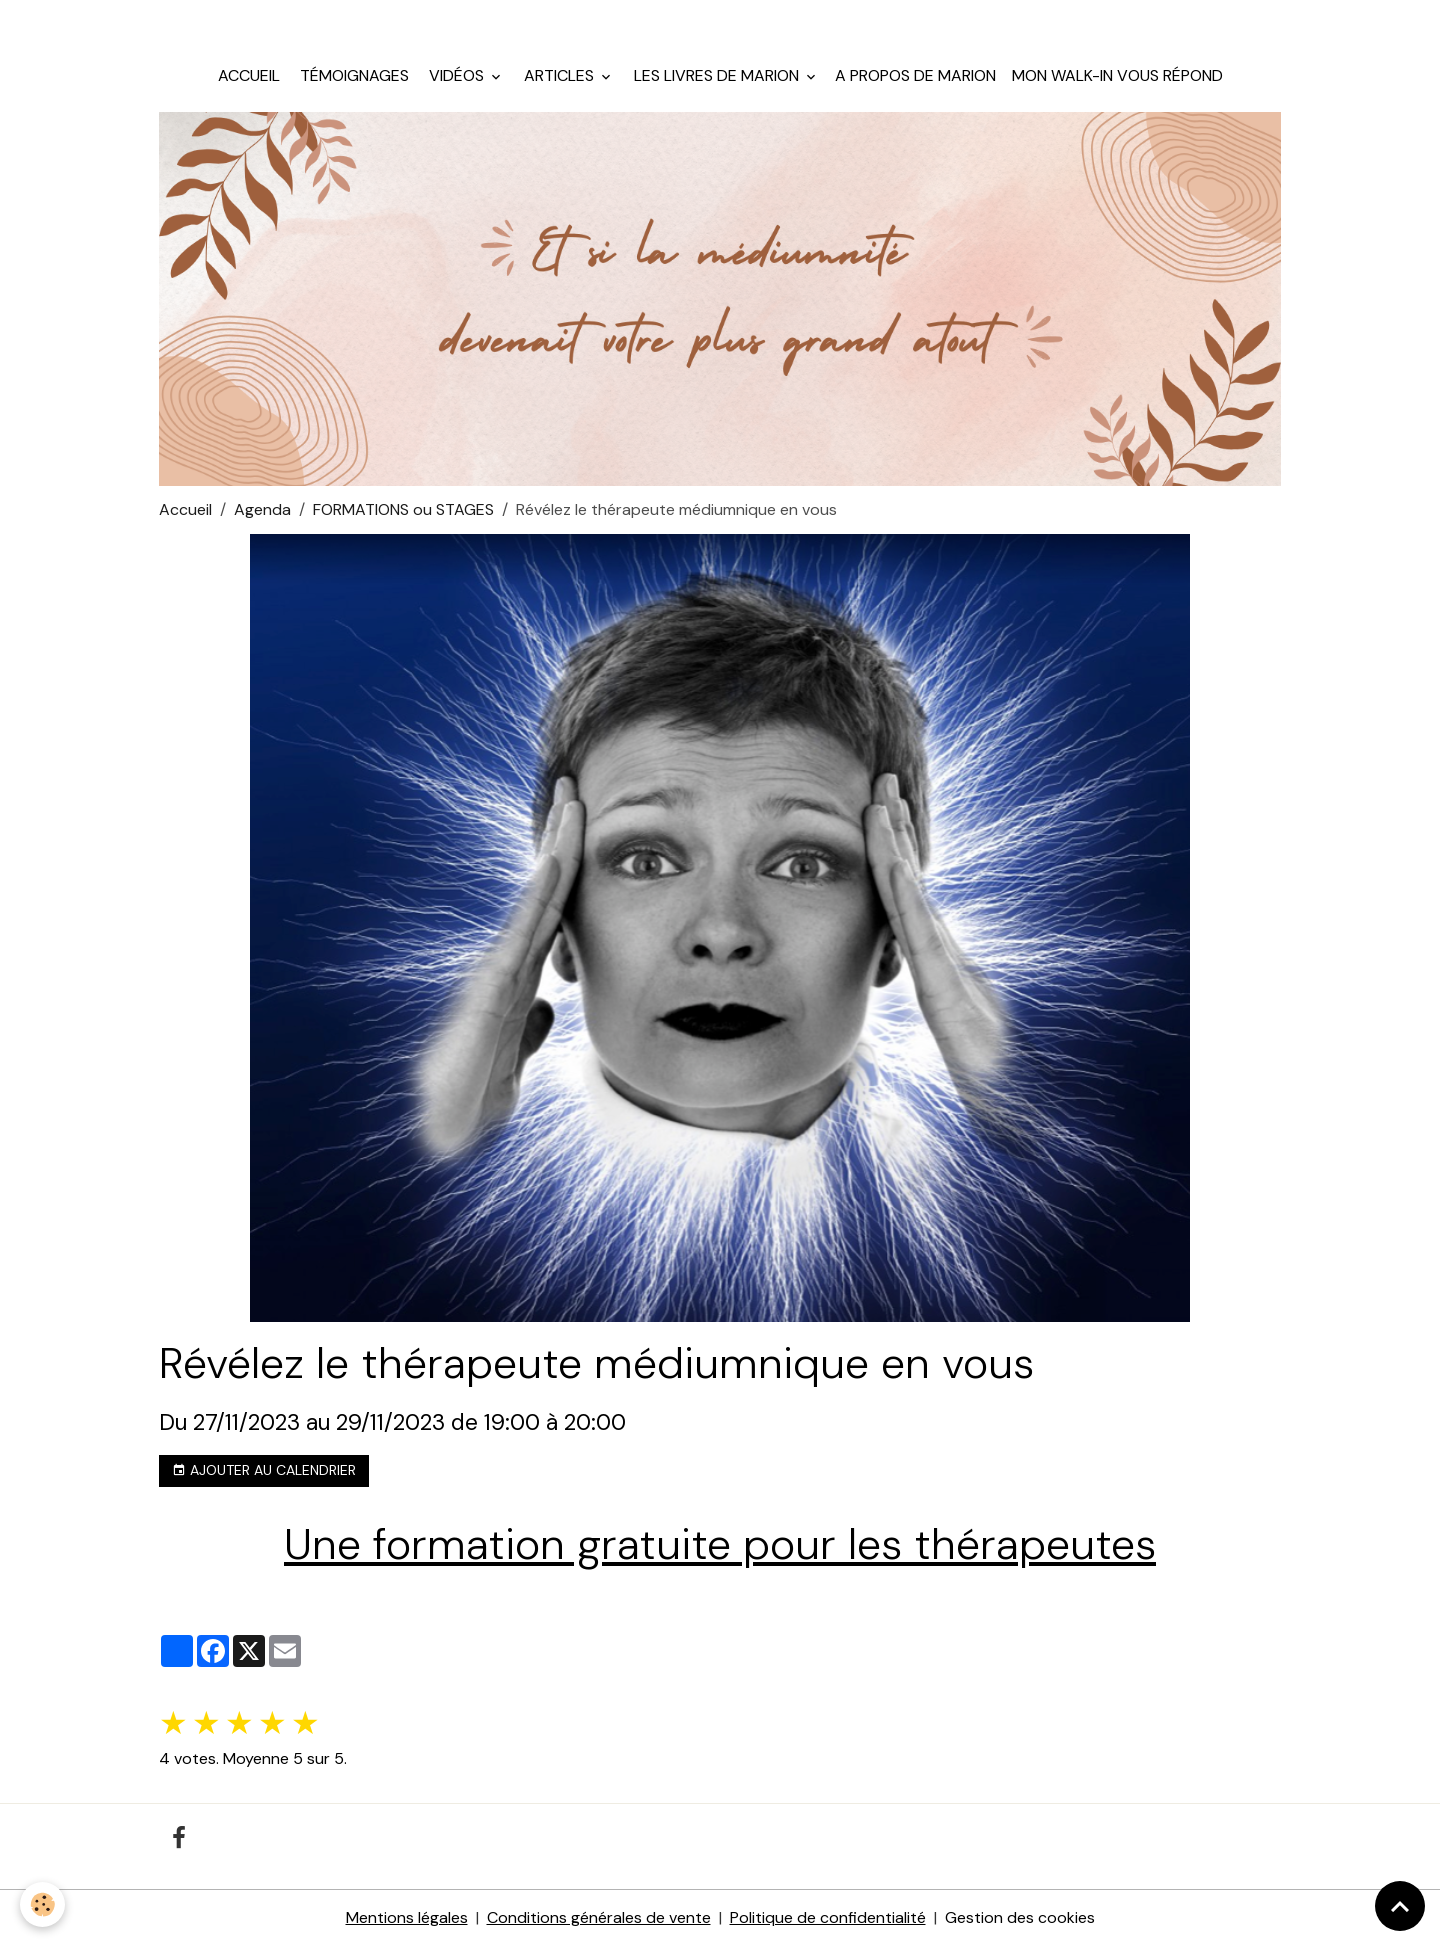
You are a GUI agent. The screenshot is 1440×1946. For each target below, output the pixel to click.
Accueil (249, 75)
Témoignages (352, 75)
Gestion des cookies (1020, 1917)
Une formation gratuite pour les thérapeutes (720, 1544)
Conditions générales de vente (599, 1917)
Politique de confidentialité (828, 1917)
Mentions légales (407, 1917)
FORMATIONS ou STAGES (403, 509)
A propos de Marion (915, 75)
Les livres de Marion (716, 75)
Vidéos (456, 75)
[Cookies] (42, 1904)
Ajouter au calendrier (264, 1470)
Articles (559, 75)
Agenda (262, 509)
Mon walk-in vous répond (1117, 75)
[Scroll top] (1400, 1906)
